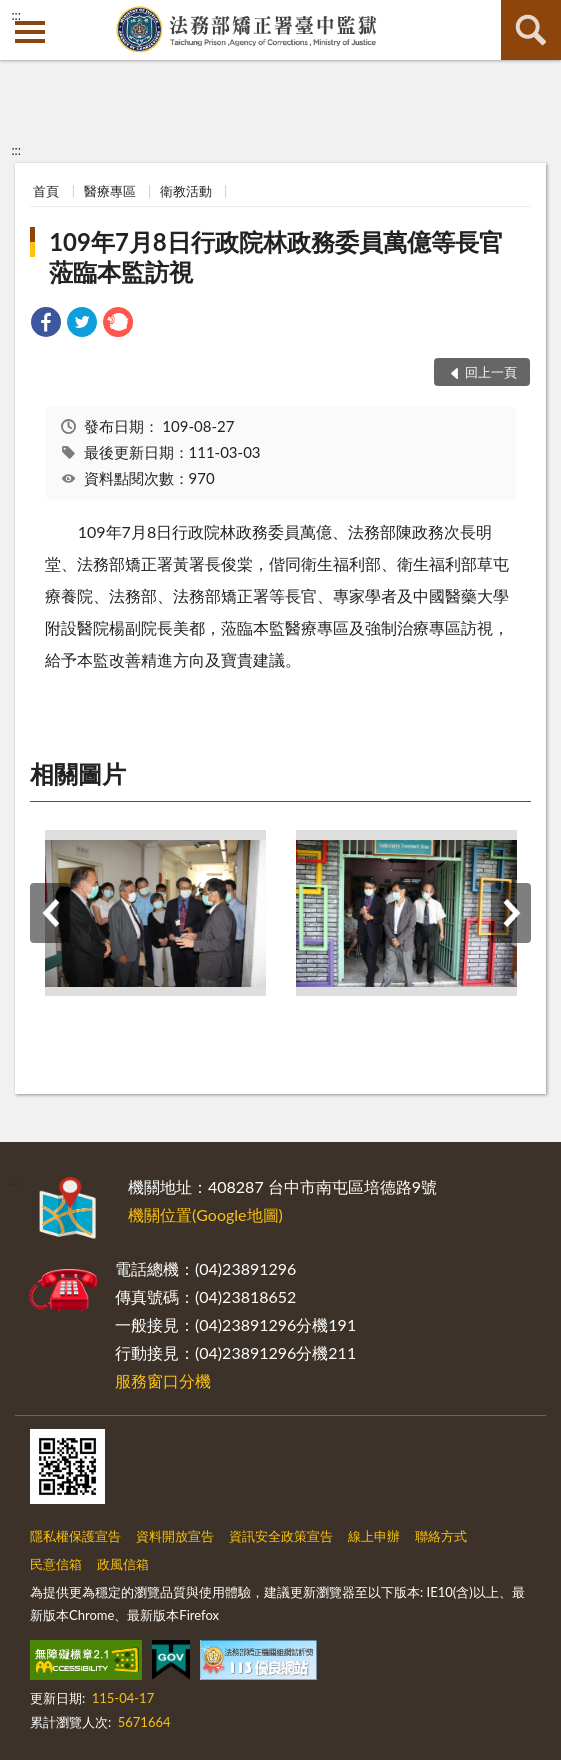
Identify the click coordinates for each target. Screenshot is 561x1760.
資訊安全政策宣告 (281, 1536)
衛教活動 (186, 191)
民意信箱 (56, 1564)
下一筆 (511, 913)
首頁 (46, 191)
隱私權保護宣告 (75, 1536)
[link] (46, 324)
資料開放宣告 (175, 1536)
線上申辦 (374, 1536)
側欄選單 (30, 32)
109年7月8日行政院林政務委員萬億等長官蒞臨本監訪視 (276, 256)
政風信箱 (123, 1564)
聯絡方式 (441, 1536)
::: (16, 15)
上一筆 (50, 913)
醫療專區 (110, 191)
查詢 (531, 30)
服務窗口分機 (163, 1380)
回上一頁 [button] (491, 372)
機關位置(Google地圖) (205, 1214)
